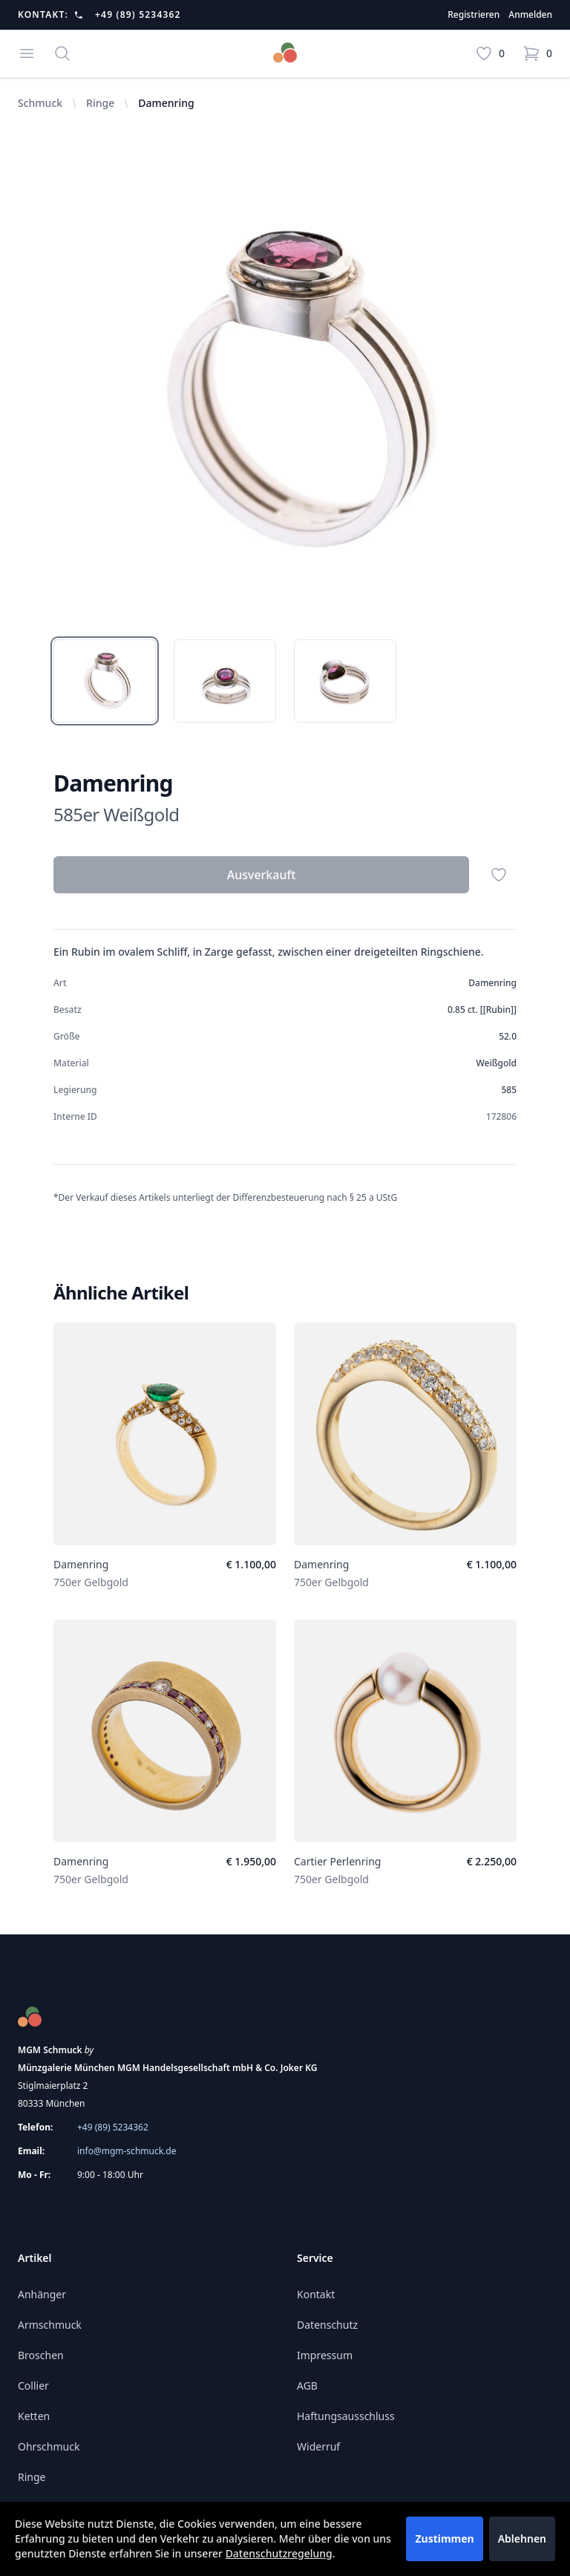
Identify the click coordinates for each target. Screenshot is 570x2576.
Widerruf (318, 2446)
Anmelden (530, 15)
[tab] (104, 681)
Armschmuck (50, 2325)
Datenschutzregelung (279, 2553)
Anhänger (42, 2294)
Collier (33, 2385)
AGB (307, 2385)
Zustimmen (444, 2538)
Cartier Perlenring (337, 1861)
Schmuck (40, 103)
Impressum (325, 2355)
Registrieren (473, 15)
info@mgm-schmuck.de (126, 2151)
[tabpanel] (285, 390)
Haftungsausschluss (346, 2416)
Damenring (80, 1564)
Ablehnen (522, 2538)
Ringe (100, 103)
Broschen (41, 2355)
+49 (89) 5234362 (138, 15)
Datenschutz (327, 2325)
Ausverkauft (261, 875)
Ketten (34, 2416)
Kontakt (316, 2294)
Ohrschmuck (48, 2446)
